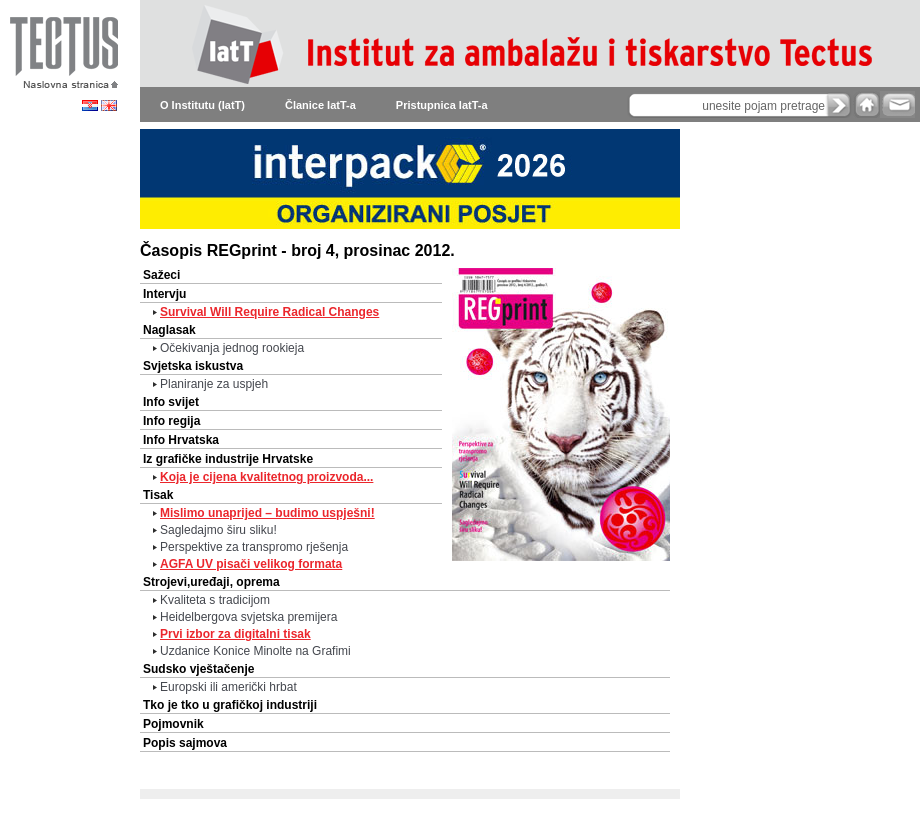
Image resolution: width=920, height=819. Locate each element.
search (839, 105)
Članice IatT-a (320, 105)
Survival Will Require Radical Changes (269, 312)
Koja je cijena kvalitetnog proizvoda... (266, 477)
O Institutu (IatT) (202, 105)
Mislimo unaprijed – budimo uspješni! (267, 513)
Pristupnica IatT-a (442, 105)
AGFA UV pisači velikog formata (251, 564)
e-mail (897, 104)
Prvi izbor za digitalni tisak (235, 634)
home (867, 104)
